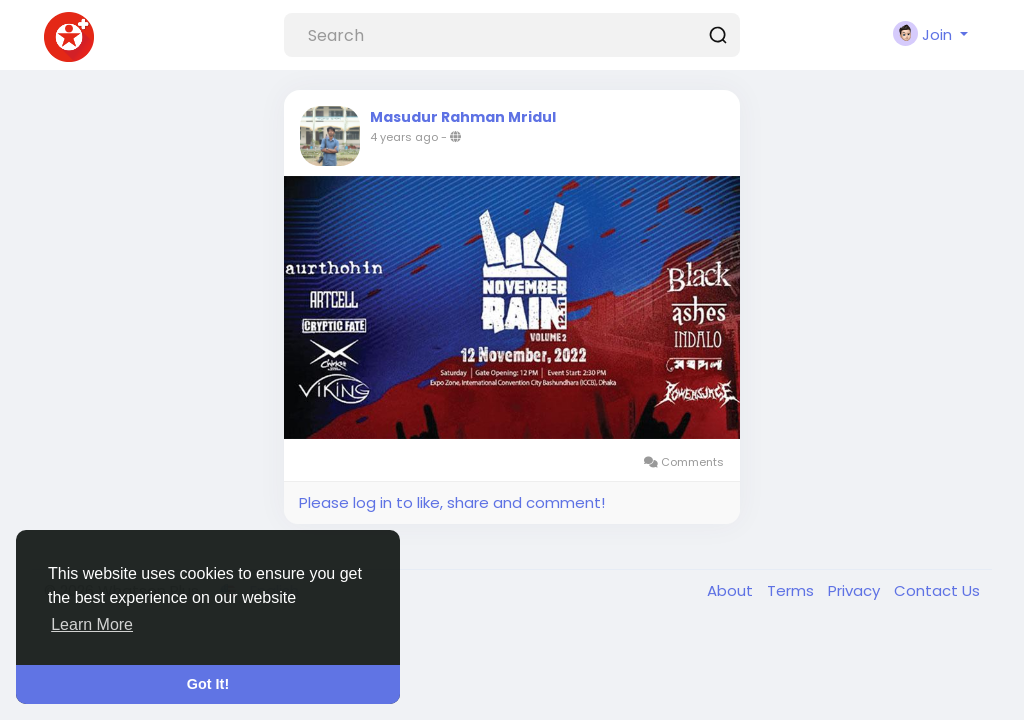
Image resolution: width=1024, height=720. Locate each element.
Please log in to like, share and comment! (452, 502)
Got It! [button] (208, 684)
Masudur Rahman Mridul (463, 117)
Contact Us (937, 590)
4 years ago (404, 137)
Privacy (856, 590)
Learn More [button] (92, 624)
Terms (792, 590)
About (732, 590)
